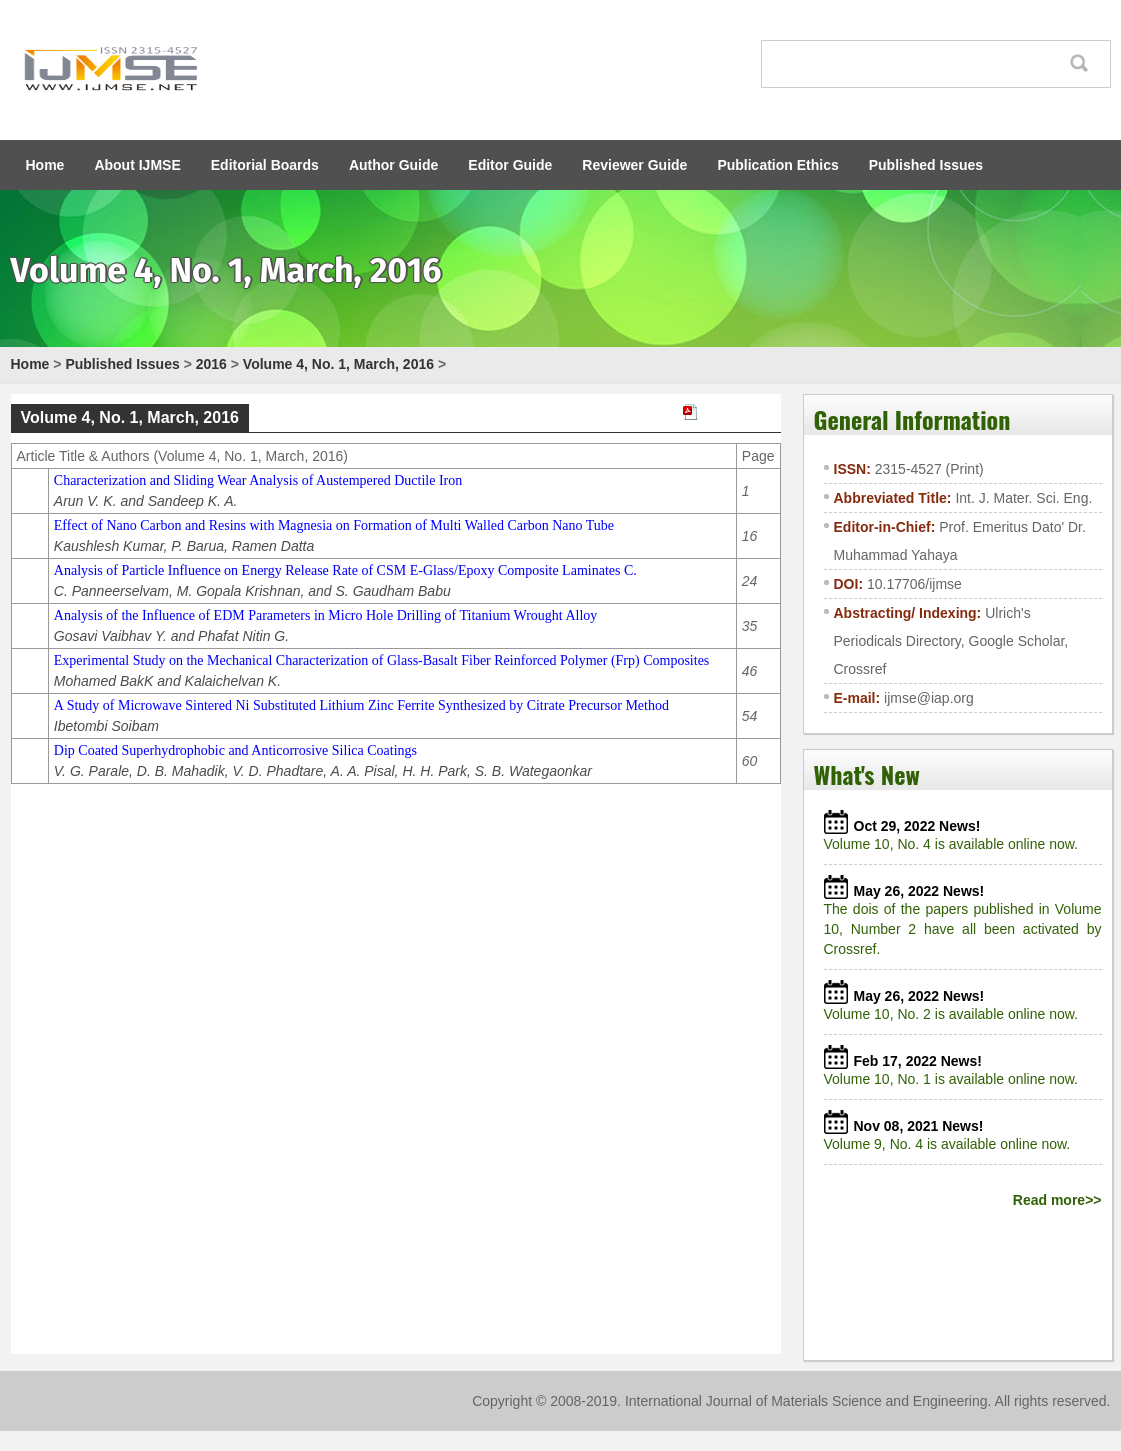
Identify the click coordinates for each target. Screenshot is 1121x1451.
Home (45, 165)
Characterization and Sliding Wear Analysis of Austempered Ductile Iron (258, 480)
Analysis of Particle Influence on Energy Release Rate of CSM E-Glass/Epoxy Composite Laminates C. (345, 570)
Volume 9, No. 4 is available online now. (951, 1144)
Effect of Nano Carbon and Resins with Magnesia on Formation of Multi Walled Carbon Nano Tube (334, 525)
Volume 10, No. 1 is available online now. (955, 1079)
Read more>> (1057, 1200)
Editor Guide (510, 165)
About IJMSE (137, 165)
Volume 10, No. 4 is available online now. (955, 844)
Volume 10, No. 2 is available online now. (955, 1014)
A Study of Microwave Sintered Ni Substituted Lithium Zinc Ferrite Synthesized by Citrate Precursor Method (361, 705)
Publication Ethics (777, 165)
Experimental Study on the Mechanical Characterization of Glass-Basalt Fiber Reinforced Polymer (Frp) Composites (382, 660)
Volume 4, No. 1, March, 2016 (338, 364)
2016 (211, 364)
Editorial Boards (265, 165)
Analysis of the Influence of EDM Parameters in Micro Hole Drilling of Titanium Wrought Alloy (326, 615)
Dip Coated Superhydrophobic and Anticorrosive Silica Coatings (235, 750)
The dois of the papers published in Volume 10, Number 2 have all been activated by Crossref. (963, 929)
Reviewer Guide (634, 165)
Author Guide (393, 165)
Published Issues (926, 165)
